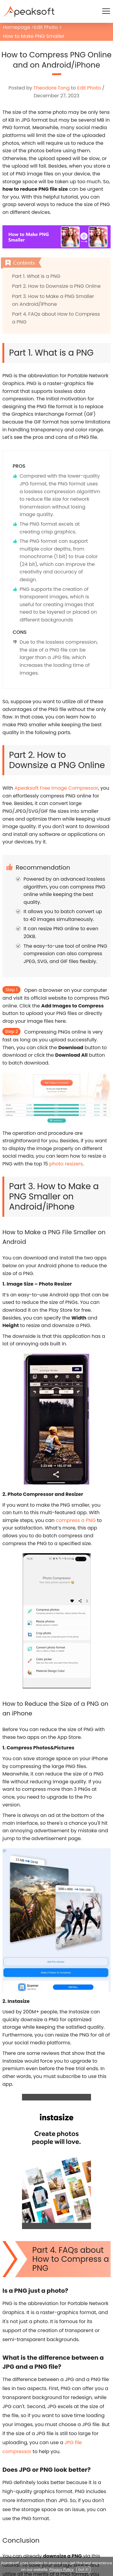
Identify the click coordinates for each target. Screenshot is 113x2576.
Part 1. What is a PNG (36, 276)
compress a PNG (76, 1520)
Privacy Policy (61, 2569)
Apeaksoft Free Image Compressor (56, 788)
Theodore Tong (51, 87)
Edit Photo (46, 27)
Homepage (16, 27)
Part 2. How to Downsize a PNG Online (56, 286)
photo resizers (66, 1163)
